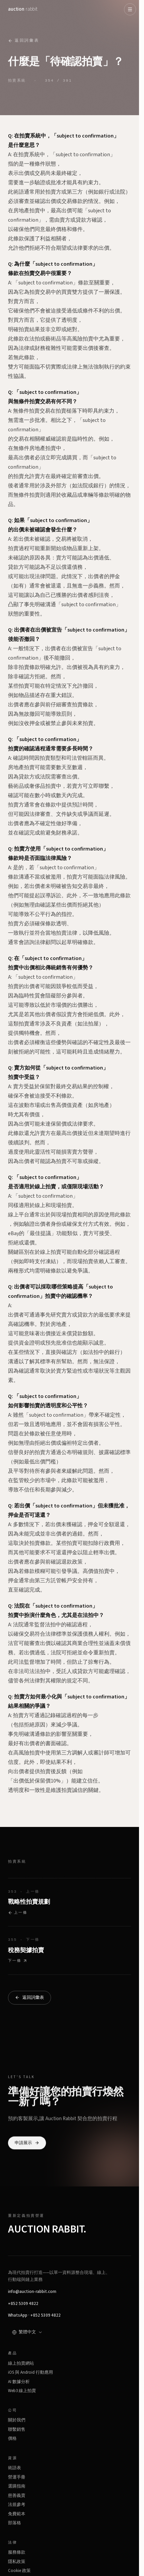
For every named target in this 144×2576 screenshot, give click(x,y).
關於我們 (16, 2420)
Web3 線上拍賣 (22, 2391)
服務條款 (16, 2552)
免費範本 (16, 2514)
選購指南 (16, 2486)
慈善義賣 (16, 2496)
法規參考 (16, 2505)
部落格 (14, 2523)
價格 (12, 2438)
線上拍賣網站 (21, 2363)
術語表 (14, 2468)
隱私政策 (16, 2562)
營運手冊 (16, 2477)
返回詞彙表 (23, 41)
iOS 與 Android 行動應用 (30, 2372)
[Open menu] (130, 9)
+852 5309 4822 (23, 2304)
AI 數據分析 (19, 2382)
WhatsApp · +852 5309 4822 (34, 2315)
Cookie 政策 (19, 2571)
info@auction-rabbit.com (32, 2292)
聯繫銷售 (16, 2429)
